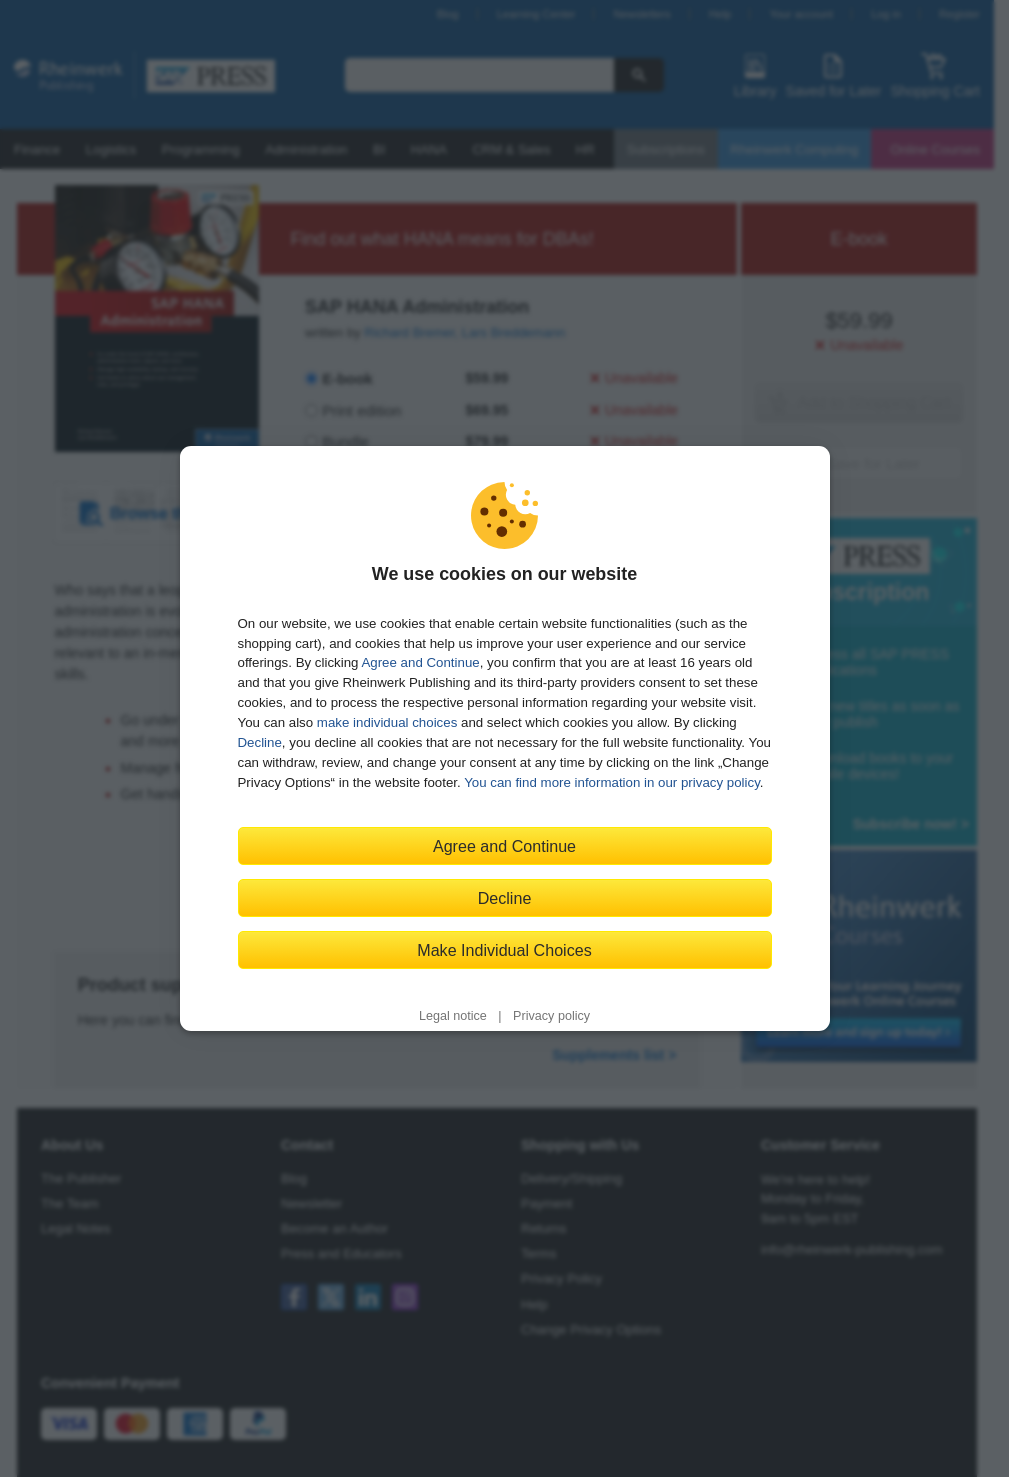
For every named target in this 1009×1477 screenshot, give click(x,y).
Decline (260, 742)
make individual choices (387, 722)
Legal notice (453, 1016)
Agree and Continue (420, 662)
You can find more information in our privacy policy (612, 782)
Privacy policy (551, 1016)
